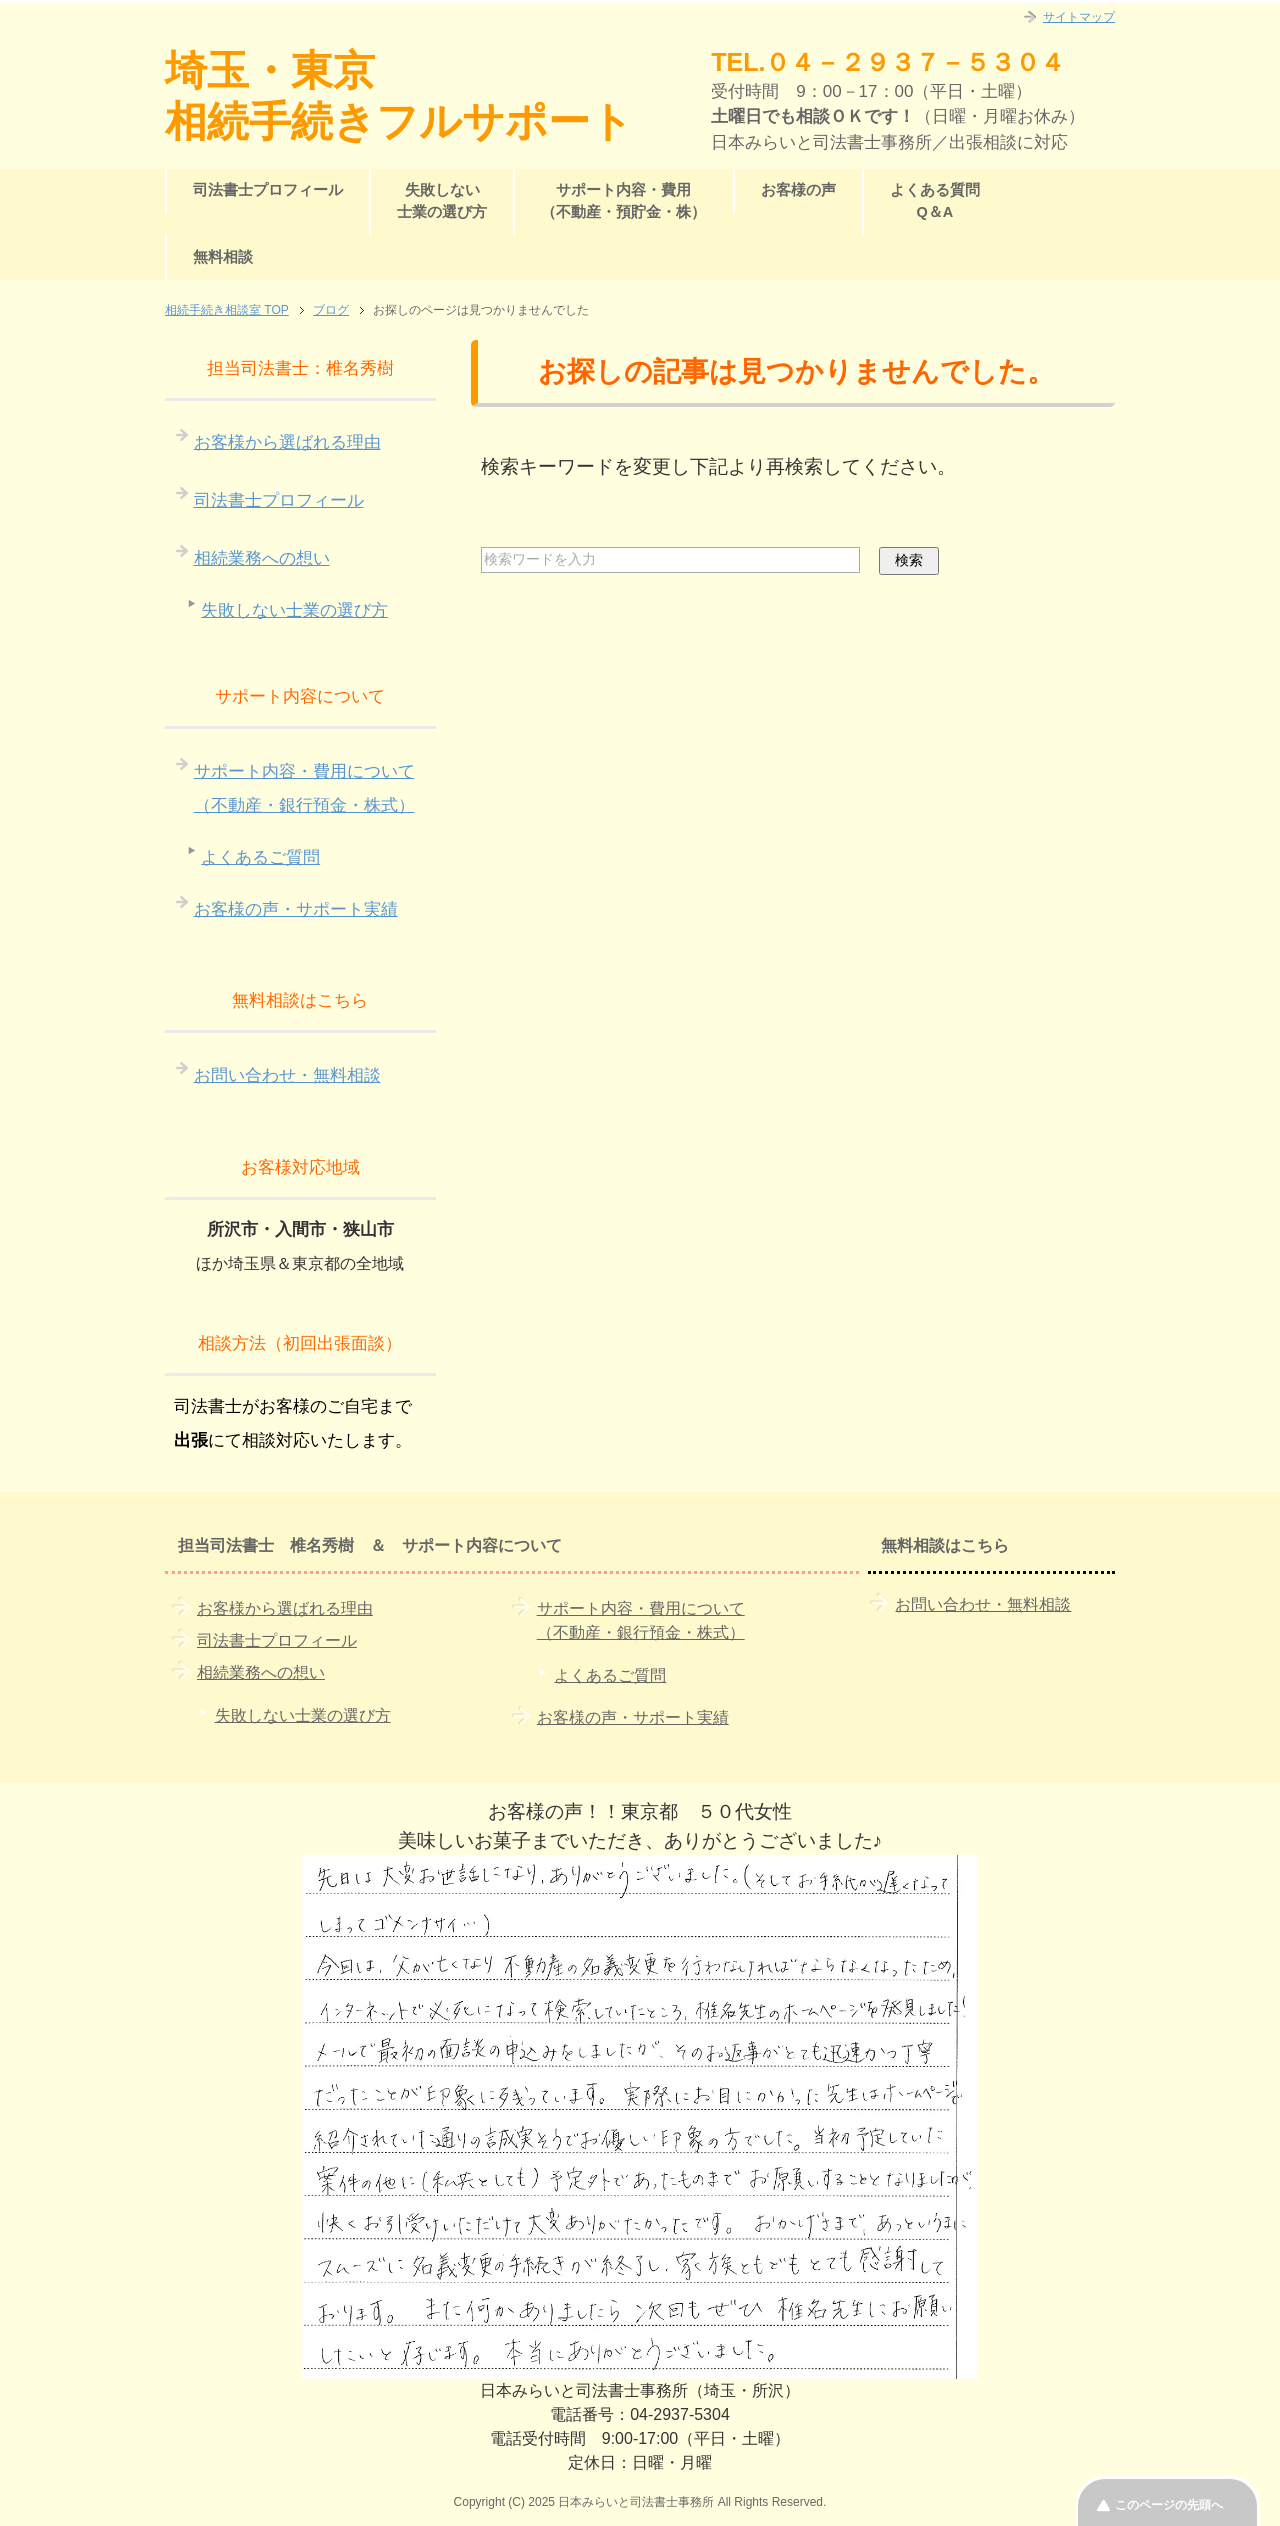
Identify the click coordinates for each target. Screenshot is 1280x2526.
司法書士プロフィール (268, 190)
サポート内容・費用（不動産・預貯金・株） (623, 201)
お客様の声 (798, 190)
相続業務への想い (262, 558)
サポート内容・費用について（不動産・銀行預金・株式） (304, 788)
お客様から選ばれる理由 (287, 442)
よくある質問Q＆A (935, 201)
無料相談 (223, 257)
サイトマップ (1079, 17)
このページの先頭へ (1169, 2505)
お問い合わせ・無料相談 (287, 1075)
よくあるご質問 (260, 857)
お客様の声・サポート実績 (296, 909)
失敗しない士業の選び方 (442, 201)
